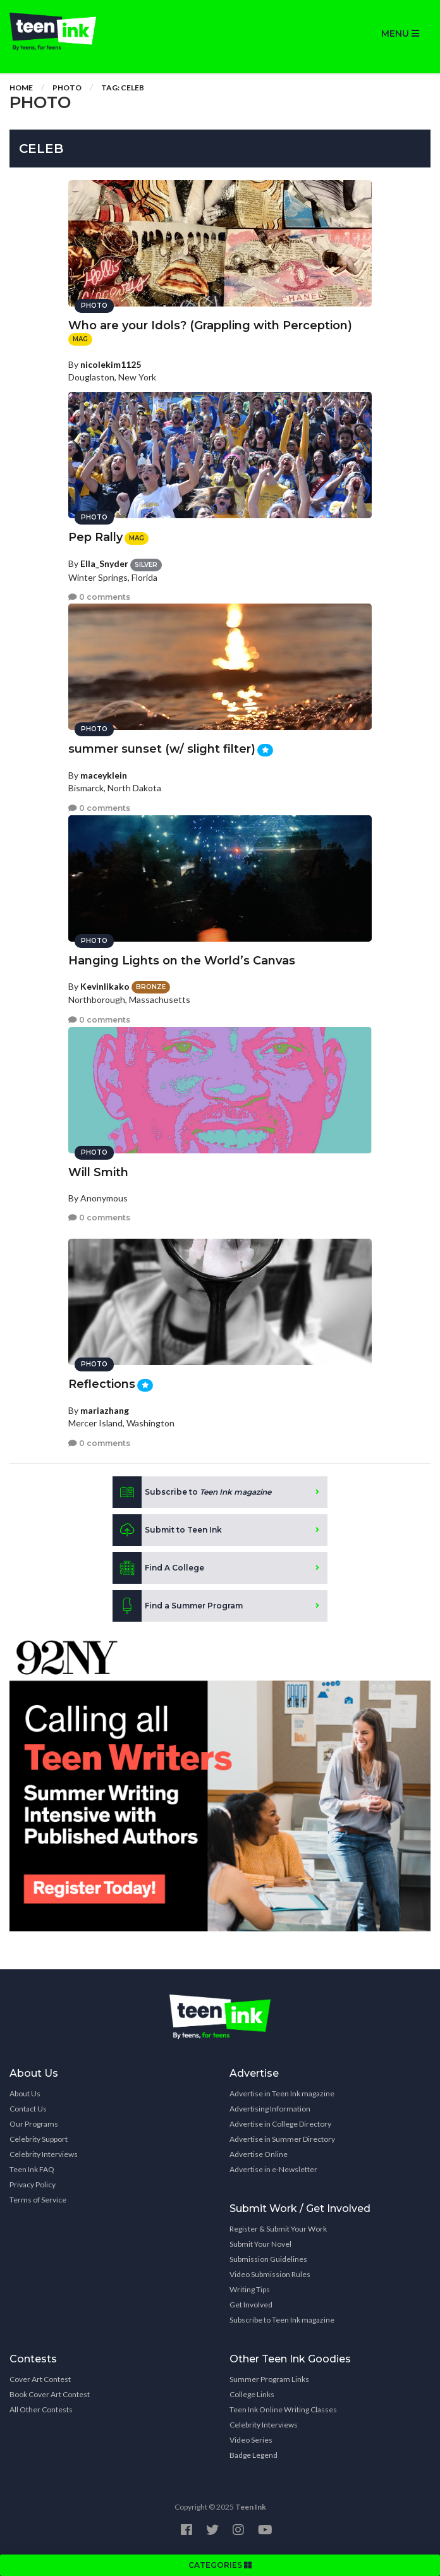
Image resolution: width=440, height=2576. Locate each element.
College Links (251, 2394)
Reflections (101, 1384)
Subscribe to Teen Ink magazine (281, 2319)
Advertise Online (258, 2154)
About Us (24, 2093)
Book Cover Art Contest (49, 2394)
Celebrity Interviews (43, 2154)
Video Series (250, 2440)
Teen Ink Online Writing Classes (283, 2409)
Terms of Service (37, 2199)
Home (21, 87)
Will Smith (98, 1172)
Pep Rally (95, 537)
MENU (400, 33)
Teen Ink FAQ (31, 2169)
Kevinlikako (105, 986)
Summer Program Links (269, 2379)
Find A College (158, 1568)
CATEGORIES (220, 2565)
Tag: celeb (122, 87)
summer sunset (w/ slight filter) (161, 749)
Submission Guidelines (268, 2259)
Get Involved (250, 2304)
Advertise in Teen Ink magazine (281, 2093)
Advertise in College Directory (280, 2124)
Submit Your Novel (260, 2244)
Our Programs (33, 2124)
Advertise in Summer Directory (282, 2139)
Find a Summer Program (178, 1606)
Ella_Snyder (104, 563)
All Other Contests (41, 2409)
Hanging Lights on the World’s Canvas (181, 961)
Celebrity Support (38, 2139)
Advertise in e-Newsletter (273, 2169)
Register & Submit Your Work (278, 2228)
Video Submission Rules (269, 2274)
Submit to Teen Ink (167, 1530)
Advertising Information (269, 2108)
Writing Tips (249, 2289)
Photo (67, 87)
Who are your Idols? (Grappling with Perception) (210, 325)
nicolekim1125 (110, 364)
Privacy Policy (32, 2184)
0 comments (99, 597)
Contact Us (28, 2108)
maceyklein (103, 775)
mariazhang (104, 1410)
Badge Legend (253, 2455)
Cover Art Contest (40, 2379)
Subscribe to (192, 1492)
